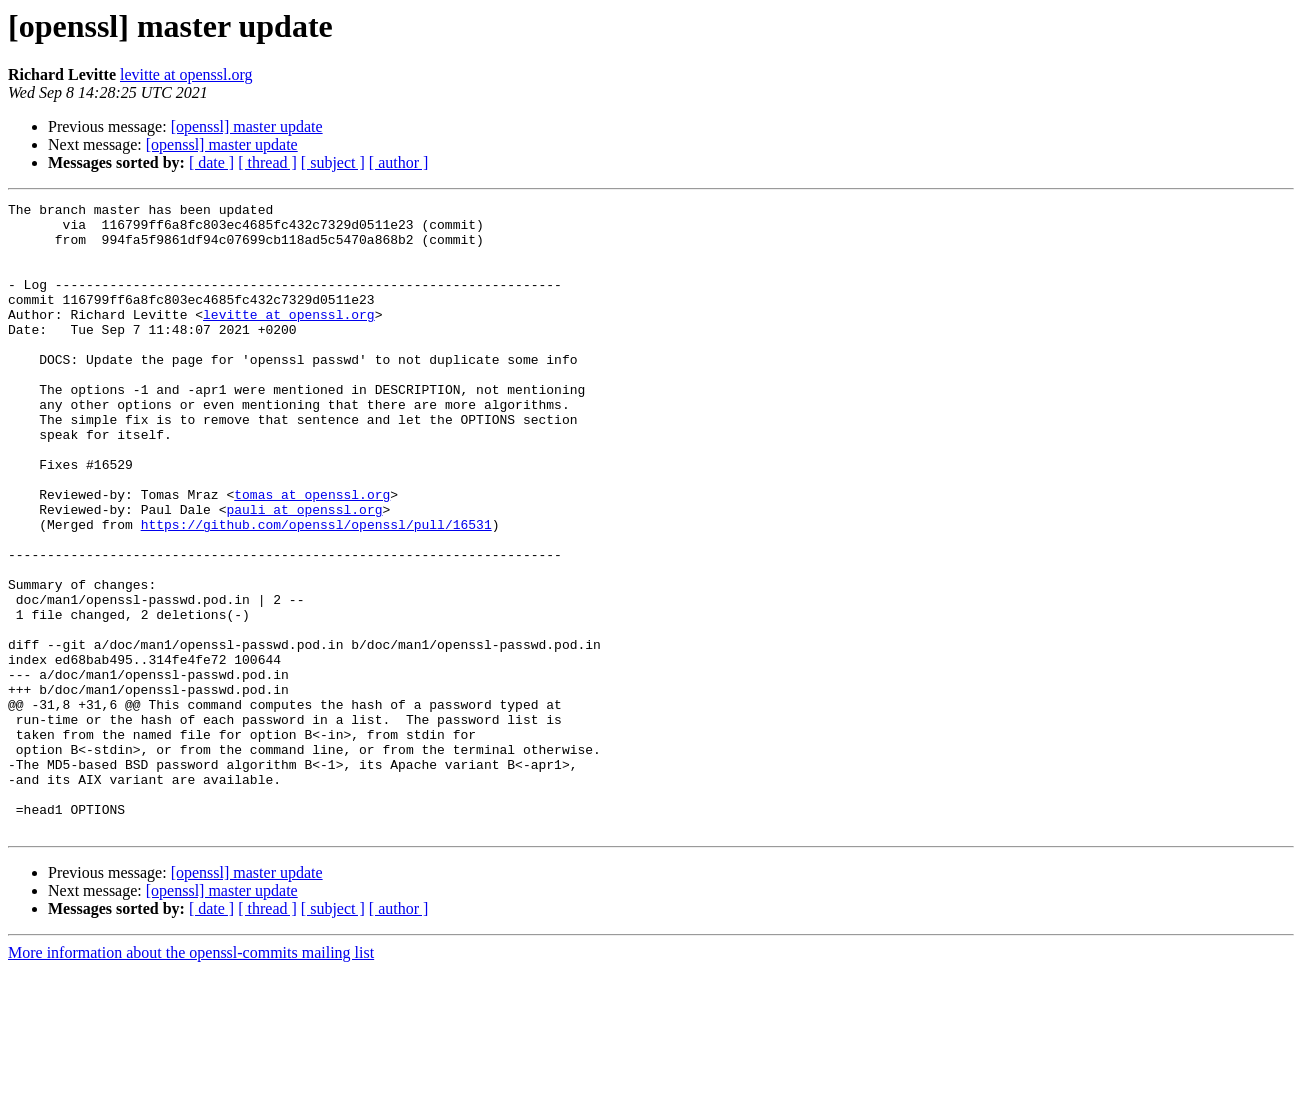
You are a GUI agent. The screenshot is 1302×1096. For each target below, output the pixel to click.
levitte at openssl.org (186, 74)
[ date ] (211, 162)
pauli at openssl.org (304, 572)
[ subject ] (333, 162)
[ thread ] (267, 162)
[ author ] (399, 162)
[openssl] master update (247, 126)
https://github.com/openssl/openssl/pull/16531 (316, 590)
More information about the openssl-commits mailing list (191, 1078)
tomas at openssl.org (312, 554)
